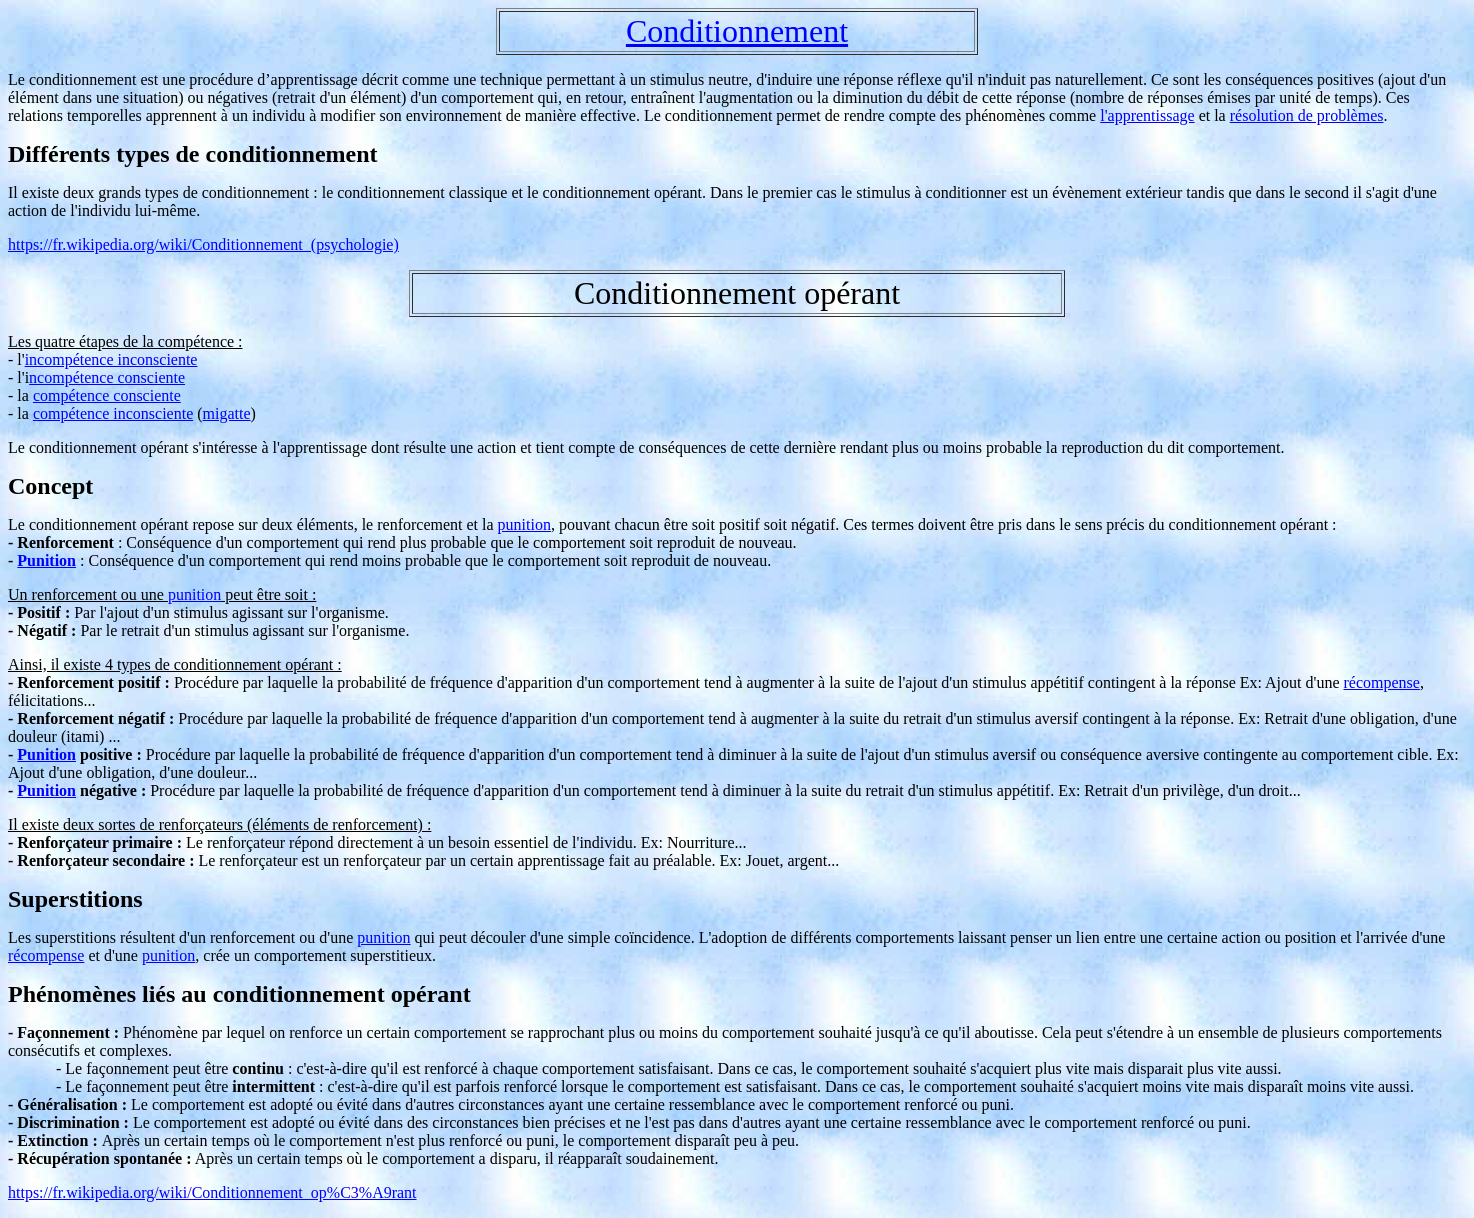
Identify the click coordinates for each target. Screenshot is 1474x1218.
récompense (1382, 682)
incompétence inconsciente (111, 359)
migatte (227, 413)
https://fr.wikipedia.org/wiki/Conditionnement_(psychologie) (203, 244)
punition (524, 524)
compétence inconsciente (113, 413)
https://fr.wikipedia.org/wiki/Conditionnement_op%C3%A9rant (212, 1192)
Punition (46, 560)
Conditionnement (737, 31)
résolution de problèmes (1307, 115)
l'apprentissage (1147, 115)
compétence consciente (107, 395)
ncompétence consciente (107, 377)
